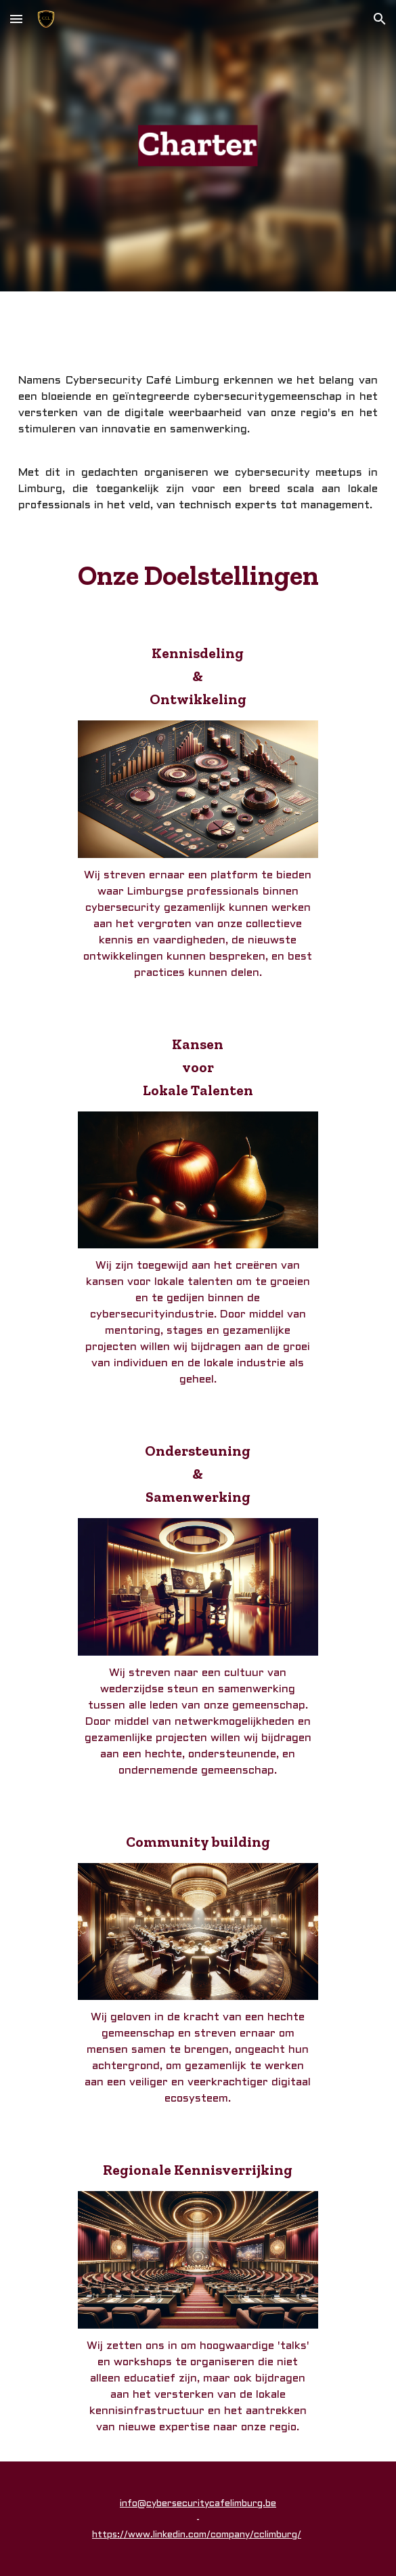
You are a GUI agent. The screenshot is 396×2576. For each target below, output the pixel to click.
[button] (16, 18)
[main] (197, 443)
